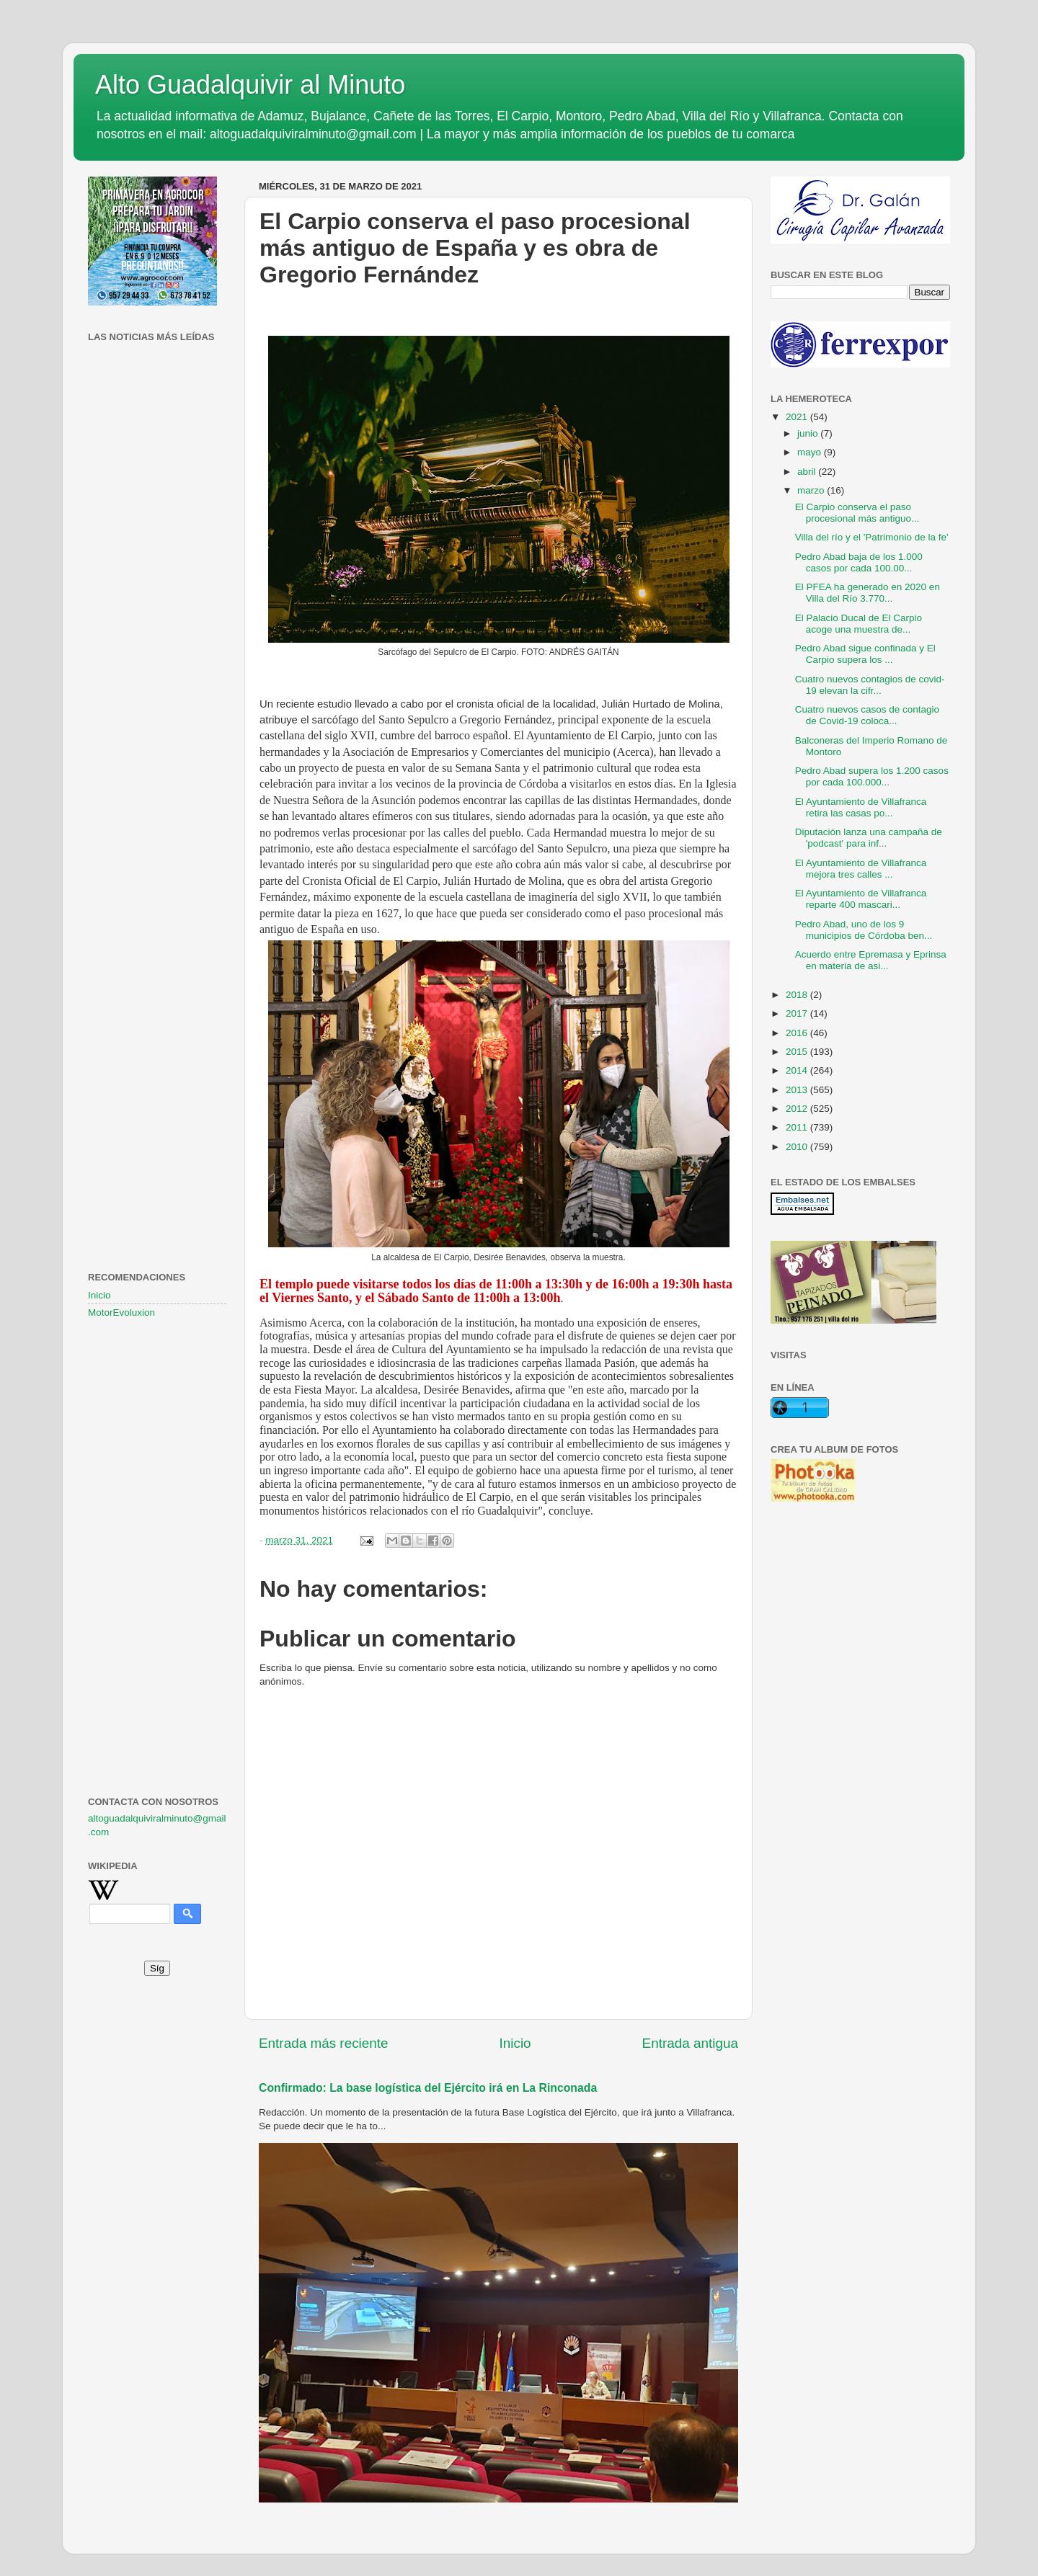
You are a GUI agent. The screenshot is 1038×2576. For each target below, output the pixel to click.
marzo (812, 490)
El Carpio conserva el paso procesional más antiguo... (857, 513)
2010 (798, 1146)
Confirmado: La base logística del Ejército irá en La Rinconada (428, 2088)
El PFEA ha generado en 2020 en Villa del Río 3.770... (867, 592)
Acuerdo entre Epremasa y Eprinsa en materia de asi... (870, 960)
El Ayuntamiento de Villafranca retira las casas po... (861, 807)
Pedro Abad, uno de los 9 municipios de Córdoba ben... (864, 930)
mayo (810, 452)
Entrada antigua (690, 2043)
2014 (798, 1070)
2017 (798, 1013)
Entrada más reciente (324, 2043)
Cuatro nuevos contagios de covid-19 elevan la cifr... (870, 685)
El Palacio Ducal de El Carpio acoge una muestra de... (858, 623)
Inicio (515, 2043)
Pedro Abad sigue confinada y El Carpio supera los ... (865, 654)
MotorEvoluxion (121, 1312)
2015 (798, 1051)
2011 (798, 1127)
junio (808, 433)
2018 (798, 994)
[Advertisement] (157, 580)
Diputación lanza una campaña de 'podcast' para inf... (868, 837)
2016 (798, 1033)
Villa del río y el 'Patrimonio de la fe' (872, 537)
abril (807, 471)
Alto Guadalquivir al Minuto (250, 84)
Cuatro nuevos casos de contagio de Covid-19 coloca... (867, 715)
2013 (798, 1089)
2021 (798, 416)
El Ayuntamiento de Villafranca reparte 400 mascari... (861, 899)
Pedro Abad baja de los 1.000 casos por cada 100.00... (859, 562)
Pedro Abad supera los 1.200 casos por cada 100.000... (872, 776)
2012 (798, 1108)
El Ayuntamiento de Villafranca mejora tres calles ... (861, 868)
